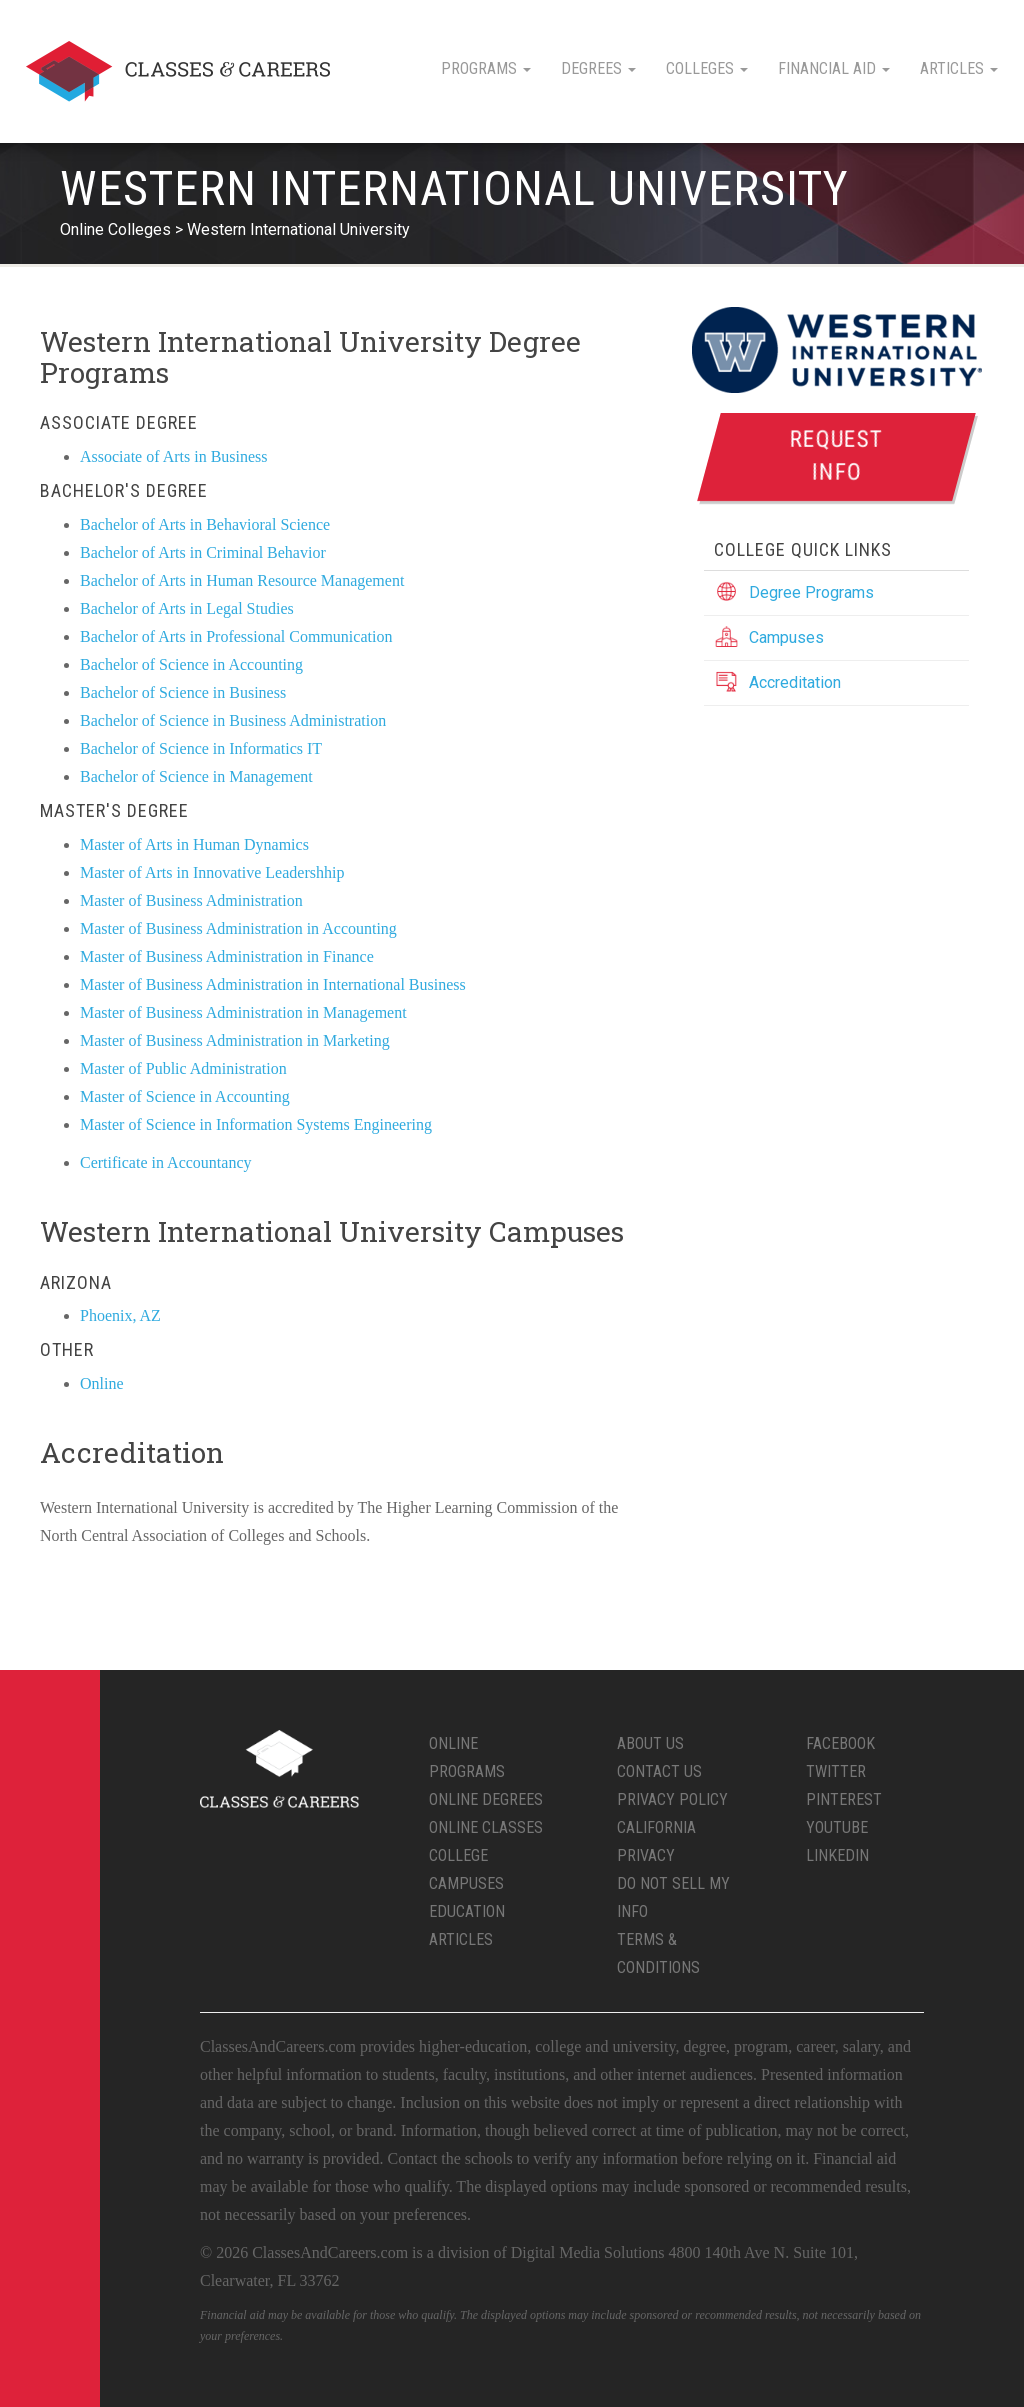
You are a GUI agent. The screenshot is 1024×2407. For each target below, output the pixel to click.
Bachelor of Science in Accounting (191, 664)
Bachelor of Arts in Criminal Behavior (203, 552)
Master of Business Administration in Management (243, 1012)
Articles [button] (959, 68)
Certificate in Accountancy (165, 1162)
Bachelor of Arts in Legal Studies (187, 608)
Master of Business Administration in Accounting (238, 928)
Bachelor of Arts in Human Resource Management (242, 580)
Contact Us (659, 1771)
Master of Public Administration (183, 1068)
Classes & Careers (178, 71)
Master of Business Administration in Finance (227, 956)
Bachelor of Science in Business (183, 692)
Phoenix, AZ (120, 1315)
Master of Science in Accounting (185, 1096)
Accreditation (795, 682)
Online (102, 1383)
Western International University (298, 229)
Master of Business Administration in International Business (273, 984)
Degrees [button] (598, 68)
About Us (650, 1743)
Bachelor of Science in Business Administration (233, 720)
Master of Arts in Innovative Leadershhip (212, 872)
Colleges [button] (707, 68)
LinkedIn (837, 1855)
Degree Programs (811, 592)
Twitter (836, 1771)
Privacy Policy (672, 1799)
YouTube (837, 1827)
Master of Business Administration (191, 900)
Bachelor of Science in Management (196, 776)
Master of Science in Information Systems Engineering (256, 1124)
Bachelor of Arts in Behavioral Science (205, 524)
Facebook (840, 1743)
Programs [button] (486, 68)
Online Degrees (486, 1799)
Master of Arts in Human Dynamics (194, 844)
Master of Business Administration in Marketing (235, 1040)
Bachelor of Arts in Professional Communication (236, 636)
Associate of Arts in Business (174, 456)
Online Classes (486, 1827)
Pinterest (844, 1799)
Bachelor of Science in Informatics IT (201, 748)
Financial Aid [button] (834, 68)
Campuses (786, 637)
